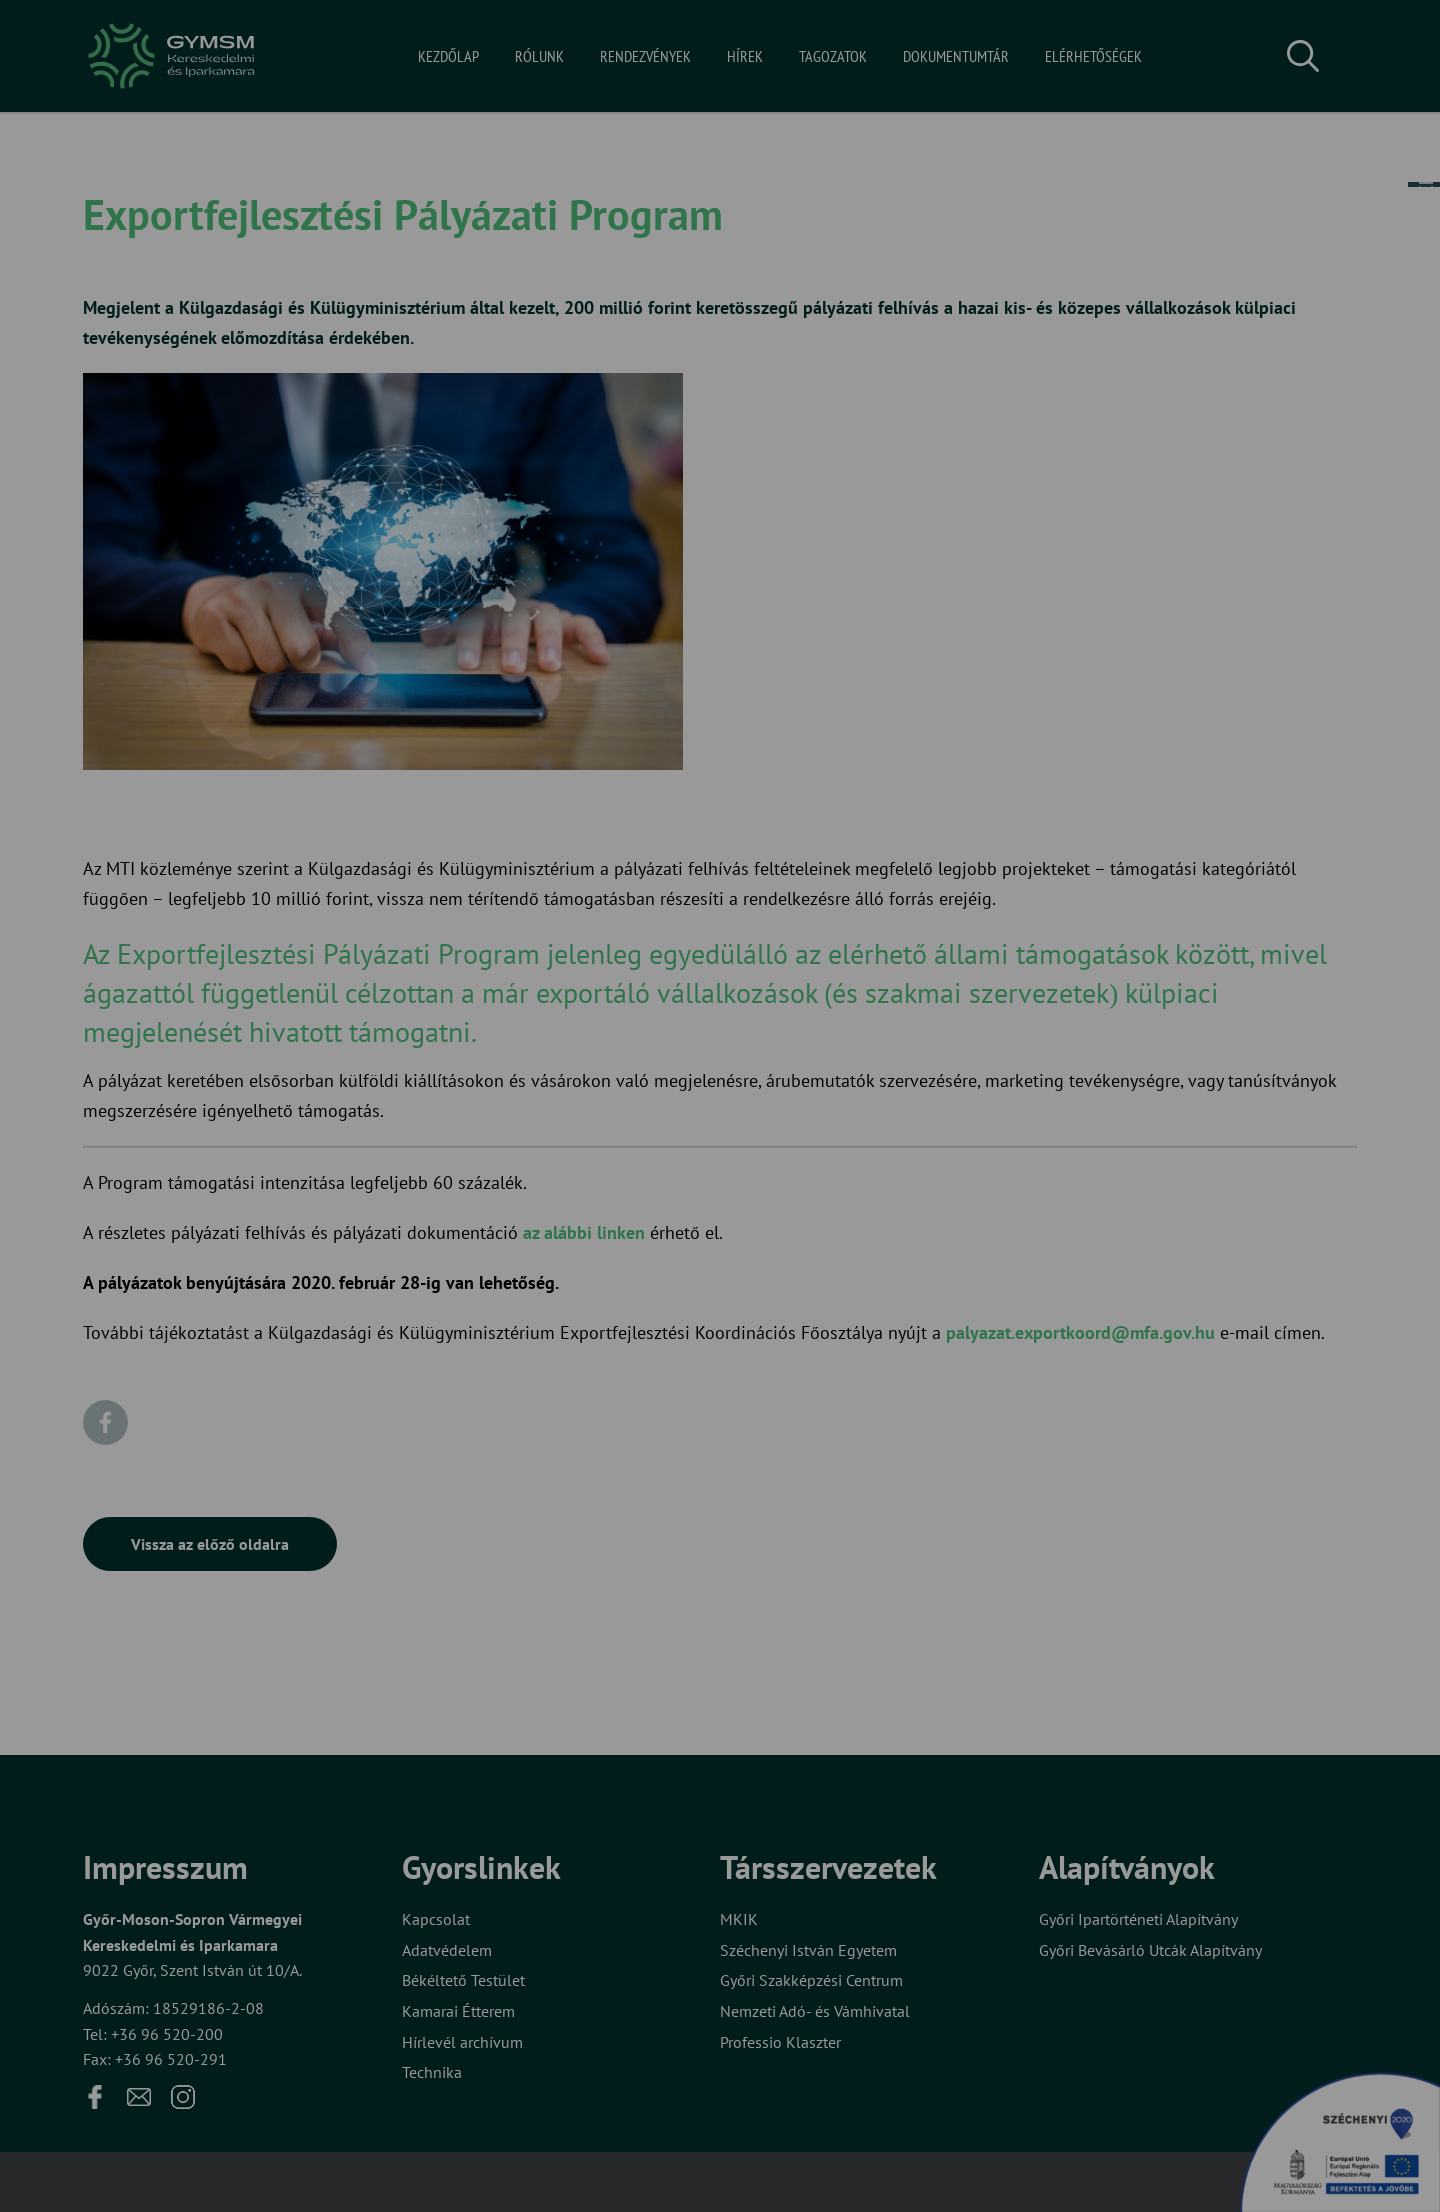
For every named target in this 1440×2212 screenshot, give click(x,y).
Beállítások (798, 1170)
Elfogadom (638, 1170)
